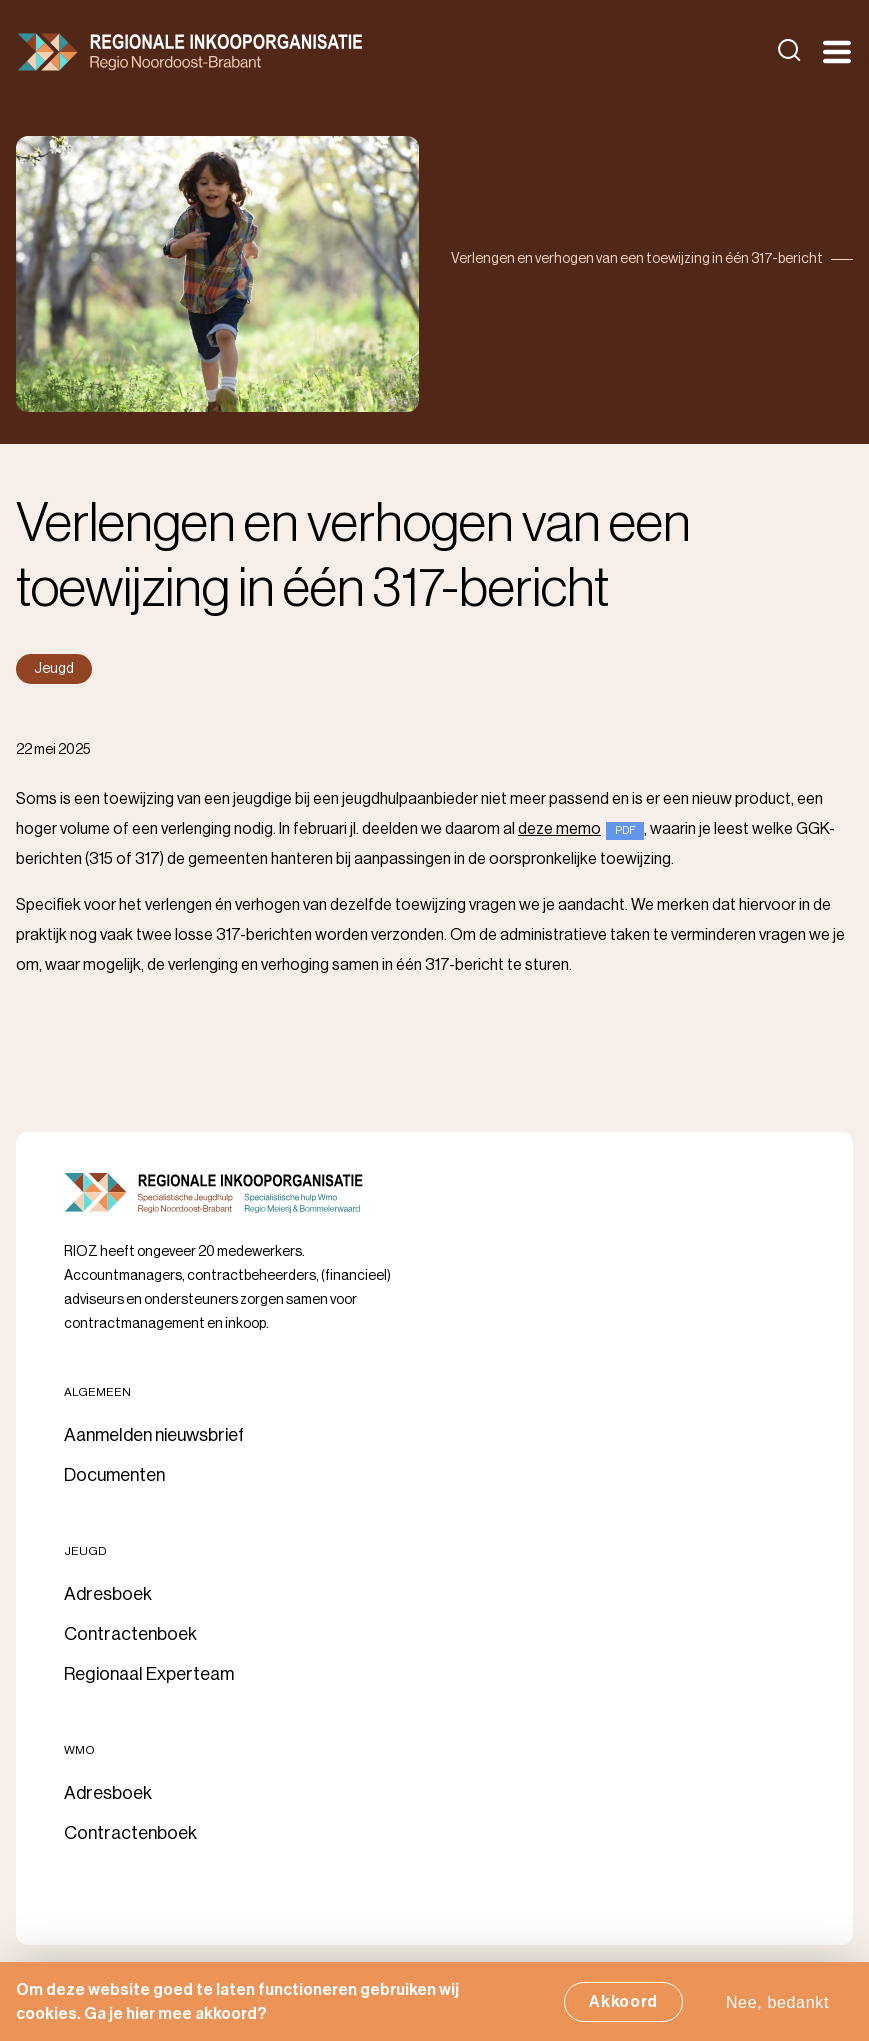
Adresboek (108, 1594)
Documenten (114, 1475)
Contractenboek (130, 1634)
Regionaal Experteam (149, 1674)
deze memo (559, 829)
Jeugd (85, 1551)
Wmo (79, 1750)
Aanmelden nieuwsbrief (154, 1435)
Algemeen (97, 1392)
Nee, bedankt (777, 2007)
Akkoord (623, 2007)
